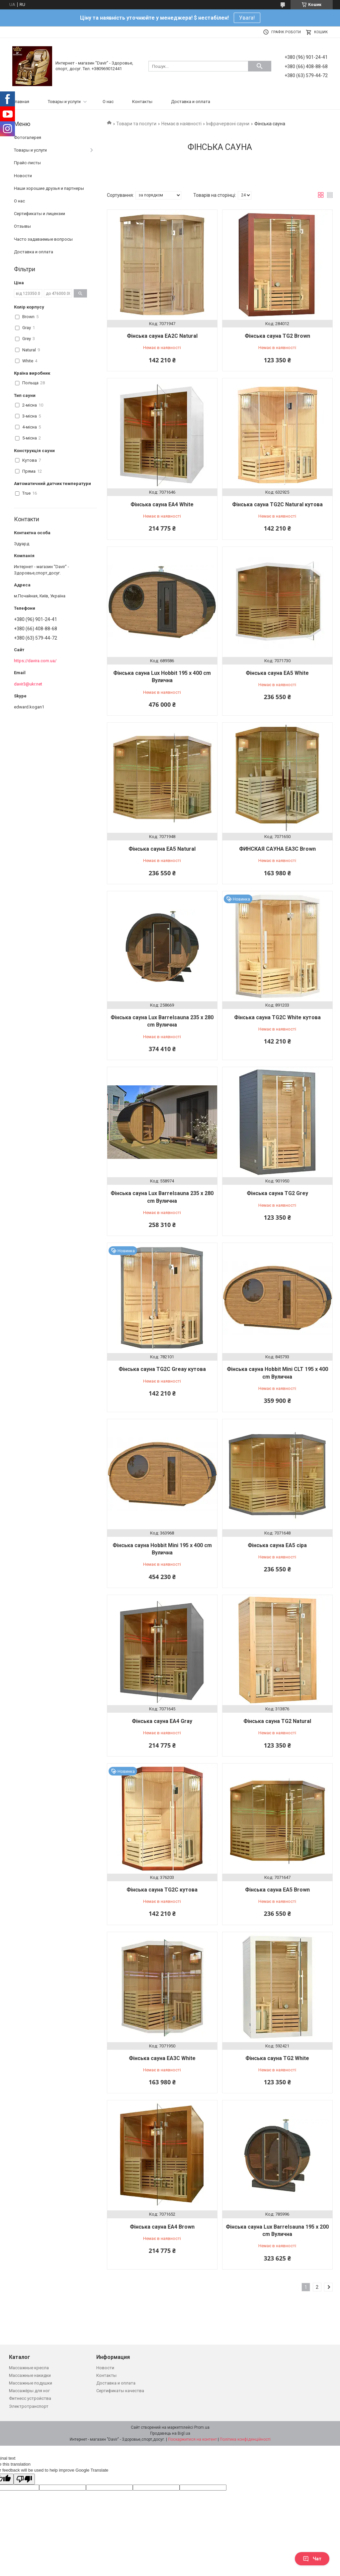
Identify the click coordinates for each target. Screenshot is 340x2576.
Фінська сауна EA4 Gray (162, 1721)
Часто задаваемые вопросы (43, 239)
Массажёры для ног (29, 2390)
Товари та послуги (136, 123)
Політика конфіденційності (245, 2439)
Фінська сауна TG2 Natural (277, 1721)
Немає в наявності (181, 123)
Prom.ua (202, 2427)
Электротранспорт (28, 2406)
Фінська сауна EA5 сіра (277, 1545)
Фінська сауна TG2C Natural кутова (277, 504)
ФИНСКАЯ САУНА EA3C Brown (277, 849)
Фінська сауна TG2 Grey (277, 1193)
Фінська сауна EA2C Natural (162, 336)
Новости (23, 175)
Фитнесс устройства (30, 2398)
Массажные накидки (30, 2375)
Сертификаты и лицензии (39, 213)
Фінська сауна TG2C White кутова (277, 1017)
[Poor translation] (24, 2479)
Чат (312, 2559)
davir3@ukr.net (28, 683)
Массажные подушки (30, 2383)
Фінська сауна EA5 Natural (162, 849)
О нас (108, 101)
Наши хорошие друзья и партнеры (49, 188)
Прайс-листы (27, 162)
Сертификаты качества (120, 2390)
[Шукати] (259, 66)
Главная (21, 101)
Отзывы (22, 226)
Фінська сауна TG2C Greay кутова (162, 1369)
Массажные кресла (29, 2367)
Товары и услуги (64, 101)
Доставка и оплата (190, 101)
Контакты (142, 101)
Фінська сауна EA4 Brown (162, 2227)
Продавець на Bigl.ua (170, 2433)
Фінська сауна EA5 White (277, 673)
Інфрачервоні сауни (227, 123)
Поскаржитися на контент (192, 2439)
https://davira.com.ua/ (35, 660)
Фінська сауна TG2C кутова (162, 1890)
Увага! (247, 18)
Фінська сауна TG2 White (277, 2058)
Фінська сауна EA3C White (162, 2058)
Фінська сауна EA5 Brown (277, 1890)
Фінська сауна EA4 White (162, 504)
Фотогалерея (27, 137)
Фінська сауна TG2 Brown (277, 336)
